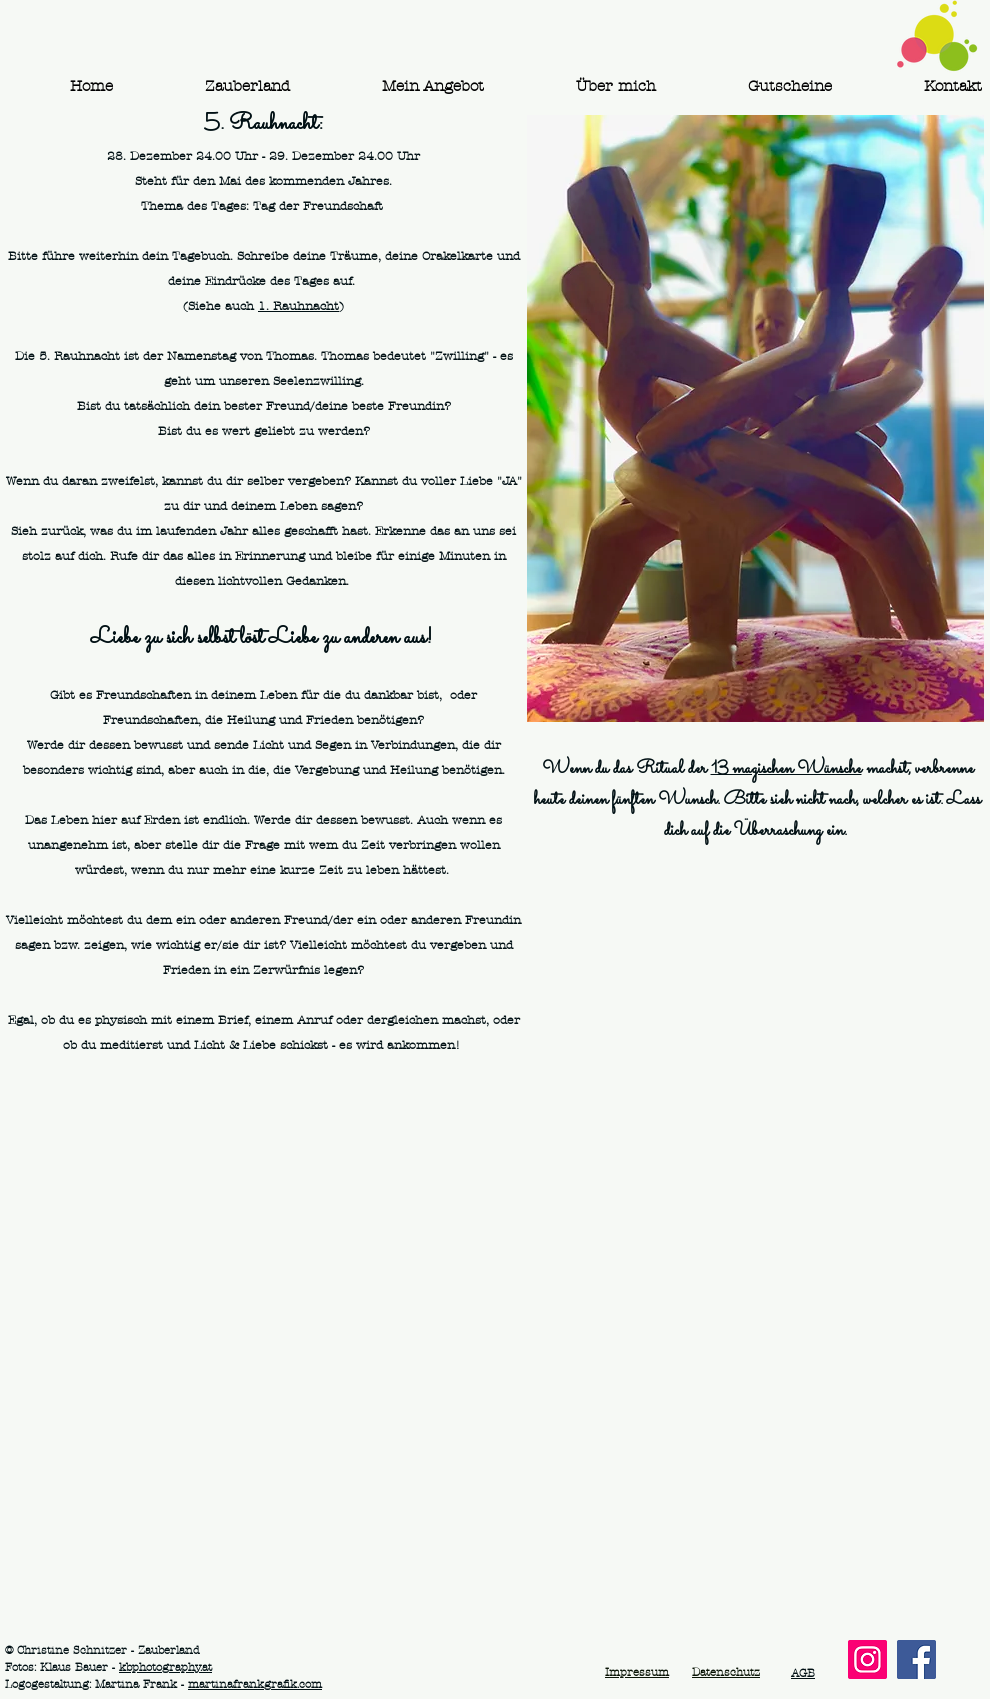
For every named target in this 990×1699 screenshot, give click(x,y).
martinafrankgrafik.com (255, 1684)
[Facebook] (916, 1659)
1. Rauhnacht (298, 306)
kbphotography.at (165, 1667)
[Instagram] (867, 1659)
